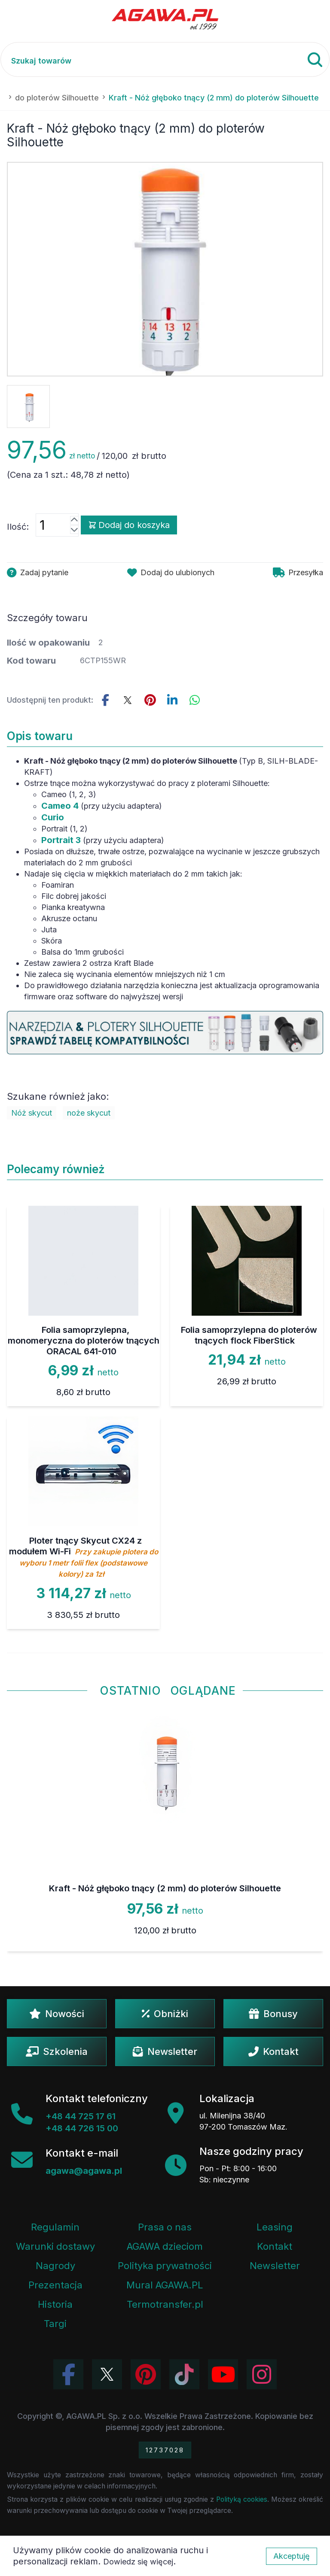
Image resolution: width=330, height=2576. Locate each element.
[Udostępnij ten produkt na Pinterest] (150, 700)
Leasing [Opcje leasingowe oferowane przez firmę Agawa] (275, 2227)
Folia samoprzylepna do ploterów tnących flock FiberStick (249, 1335)
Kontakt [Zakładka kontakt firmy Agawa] (274, 2246)
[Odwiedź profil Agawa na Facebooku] (68, 2374)
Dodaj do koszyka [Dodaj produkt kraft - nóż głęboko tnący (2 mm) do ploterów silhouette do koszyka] (129, 525)
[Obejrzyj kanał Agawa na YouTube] (223, 2374)
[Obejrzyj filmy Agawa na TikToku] (184, 2374)
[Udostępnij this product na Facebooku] (105, 700)
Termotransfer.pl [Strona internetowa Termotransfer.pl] (165, 2304)
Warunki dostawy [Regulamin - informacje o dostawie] (55, 2246)
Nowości (56, 2013)
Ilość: (18, 527)
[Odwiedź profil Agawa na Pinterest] (146, 2374)
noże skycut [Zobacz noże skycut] (88, 1112)
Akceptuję (291, 2556)
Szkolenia (57, 2051)
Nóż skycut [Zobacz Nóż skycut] (31, 1112)
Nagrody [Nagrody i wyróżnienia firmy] (55, 2265)
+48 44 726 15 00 (82, 2128)
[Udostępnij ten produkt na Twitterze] (127, 700)
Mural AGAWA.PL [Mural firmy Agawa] (164, 2285)
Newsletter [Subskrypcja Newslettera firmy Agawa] (275, 2265)
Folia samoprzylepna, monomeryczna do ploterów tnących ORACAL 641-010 (83, 1340)
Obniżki (165, 2013)
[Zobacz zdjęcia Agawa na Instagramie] (262, 2374)
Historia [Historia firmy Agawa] (55, 2304)
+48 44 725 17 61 (81, 2116)
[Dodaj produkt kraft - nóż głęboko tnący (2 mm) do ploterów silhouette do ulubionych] (170, 572)
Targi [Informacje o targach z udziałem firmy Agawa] (55, 2323)
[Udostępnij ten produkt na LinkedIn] (172, 700)
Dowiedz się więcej (138, 2561)
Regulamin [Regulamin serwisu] (55, 2227)
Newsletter (165, 2051)
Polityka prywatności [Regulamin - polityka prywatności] (165, 2265)
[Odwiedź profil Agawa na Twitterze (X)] (107, 2374)
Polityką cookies (241, 2499)
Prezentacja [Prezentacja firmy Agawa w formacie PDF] (55, 2285)
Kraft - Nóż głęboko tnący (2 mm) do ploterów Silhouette (165, 1888)
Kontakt (273, 2051)
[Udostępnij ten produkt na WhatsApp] (195, 700)
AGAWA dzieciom (165, 2246)
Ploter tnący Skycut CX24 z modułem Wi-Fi (83, 1556)
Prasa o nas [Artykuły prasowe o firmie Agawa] (165, 2227)
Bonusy (273, 2013)
